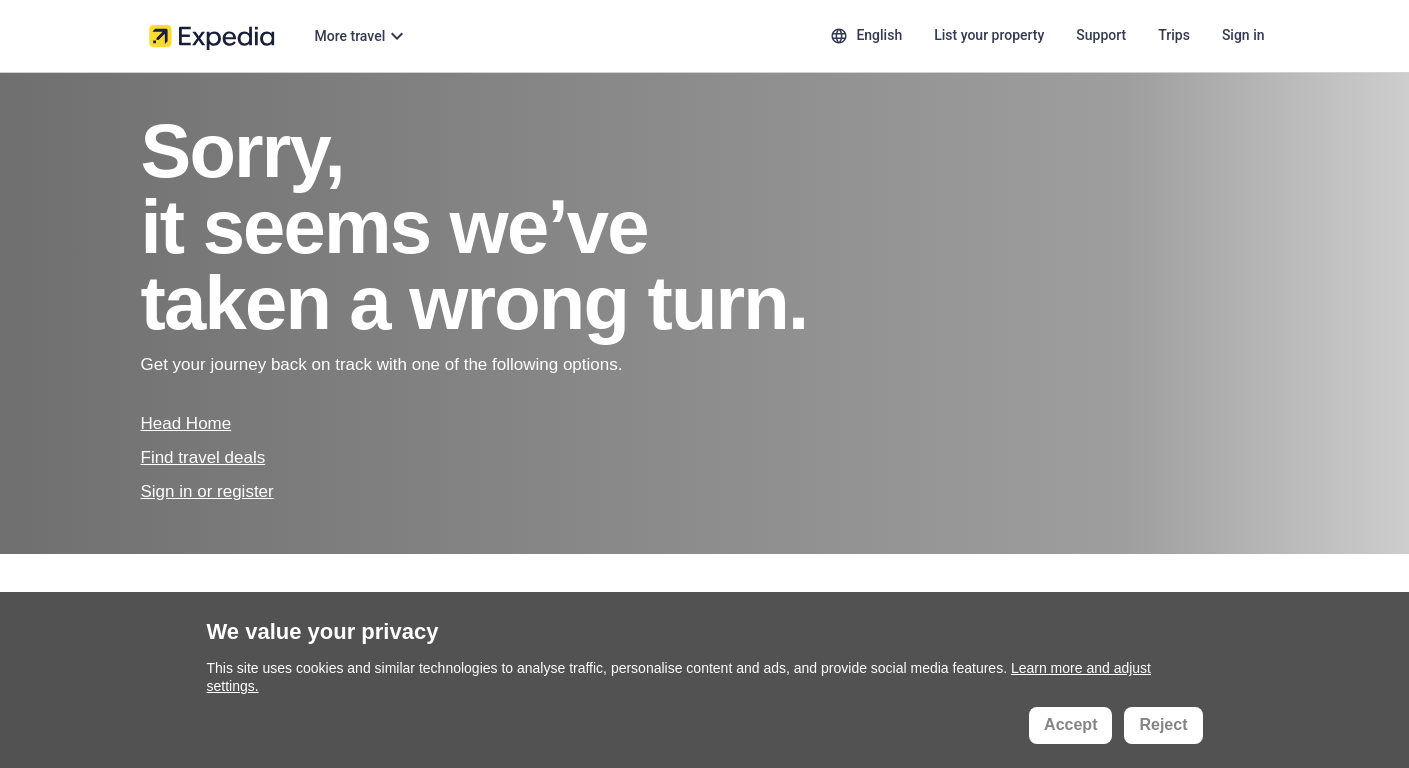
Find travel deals (203, 457)
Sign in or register (207, 491)
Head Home (186, 423)
